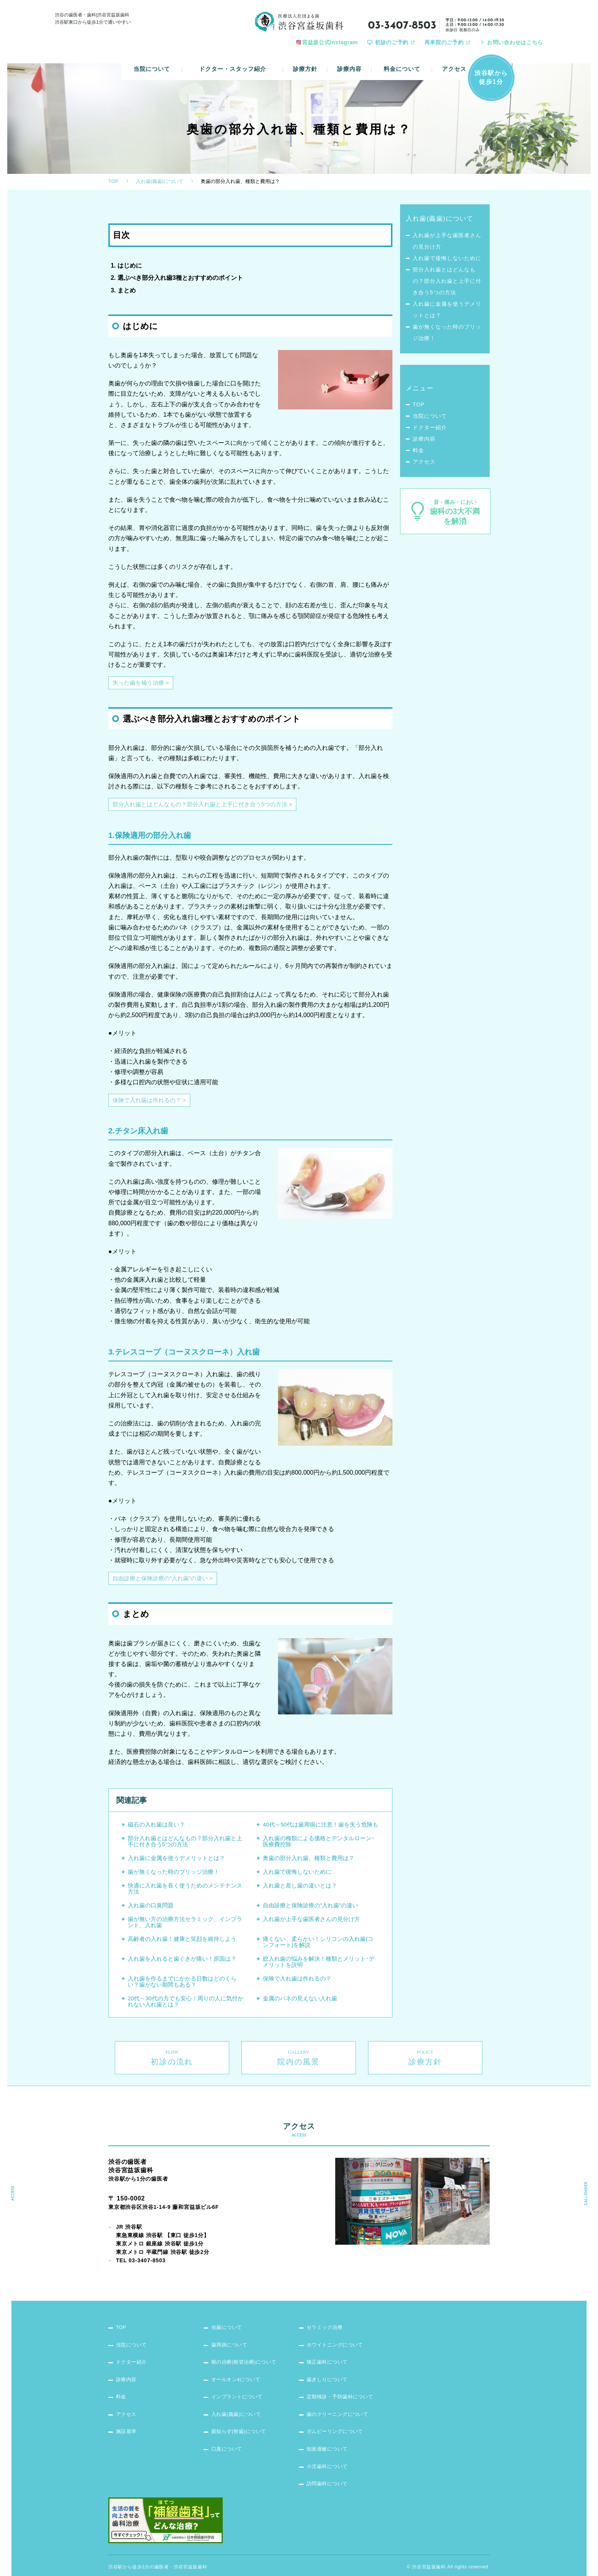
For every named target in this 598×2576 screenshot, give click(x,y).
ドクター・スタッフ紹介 (233, 63)
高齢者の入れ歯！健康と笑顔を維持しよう (182, 1943)
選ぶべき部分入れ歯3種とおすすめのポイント (180, 282)
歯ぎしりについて (329, 2362)
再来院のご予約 (444, 42)
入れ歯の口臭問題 (151, 1909)
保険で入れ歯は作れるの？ (297, 1982)
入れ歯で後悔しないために (297, 1876)
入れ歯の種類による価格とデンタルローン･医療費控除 (319, 1845)
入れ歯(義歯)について (160, 185)
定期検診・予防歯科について (343, 2380)
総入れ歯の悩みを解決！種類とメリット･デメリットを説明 (319, 1966)
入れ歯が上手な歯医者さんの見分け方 (311, 1923)
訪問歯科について (329, 2470)
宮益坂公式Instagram (330, 42)
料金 (418, 454)
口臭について (228, 2434)
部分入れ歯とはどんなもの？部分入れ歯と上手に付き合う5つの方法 (185, 1845)
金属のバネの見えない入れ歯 (300, 2002)
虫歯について (228, 2308)
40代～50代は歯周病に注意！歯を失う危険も (320, 1828)
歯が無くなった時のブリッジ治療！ (173, 1876)
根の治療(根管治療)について (247, 2344)
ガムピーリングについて (337, 2416)
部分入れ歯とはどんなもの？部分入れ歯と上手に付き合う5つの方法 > (208, 808)
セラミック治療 (326, 2308)
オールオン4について (238, 2362)
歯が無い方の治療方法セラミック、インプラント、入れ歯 (185, 1926)
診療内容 (350, 63)
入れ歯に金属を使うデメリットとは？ (176, 1862)
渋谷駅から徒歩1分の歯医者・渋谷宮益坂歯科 (157, 2552)
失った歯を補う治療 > (143, 687)
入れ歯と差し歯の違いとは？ (300, 1889)
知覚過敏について (329, 2434)
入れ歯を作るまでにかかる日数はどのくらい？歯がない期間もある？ (182, 1985)
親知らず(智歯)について (241, 2416)
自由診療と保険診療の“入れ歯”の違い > (166, 1582)
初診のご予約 (391, 42)
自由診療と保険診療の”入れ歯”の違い (310, 1909)
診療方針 (306, 63)
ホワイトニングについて (337, 2326)
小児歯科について (329, 2452)
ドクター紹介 (430, 432)
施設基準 (127, 2416)
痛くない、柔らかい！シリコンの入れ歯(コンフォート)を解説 (318, 1946)
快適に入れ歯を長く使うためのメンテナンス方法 (185, 1892)
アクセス (454, 63)
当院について (151, 63)
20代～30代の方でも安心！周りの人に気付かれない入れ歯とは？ (185, 2005)
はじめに (129, 269)
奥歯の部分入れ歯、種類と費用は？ (308, 1862)
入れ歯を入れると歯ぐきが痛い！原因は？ (182, 1963)
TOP (113, 185)
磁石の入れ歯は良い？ (156, 1828)
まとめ (126, 294)
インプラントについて (239, 2380)
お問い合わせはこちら (515, 42)
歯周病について (231, 2326)
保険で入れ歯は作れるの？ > (152, 1104)
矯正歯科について (329, 2344)
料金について (402, 63)
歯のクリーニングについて (340, 2398)
